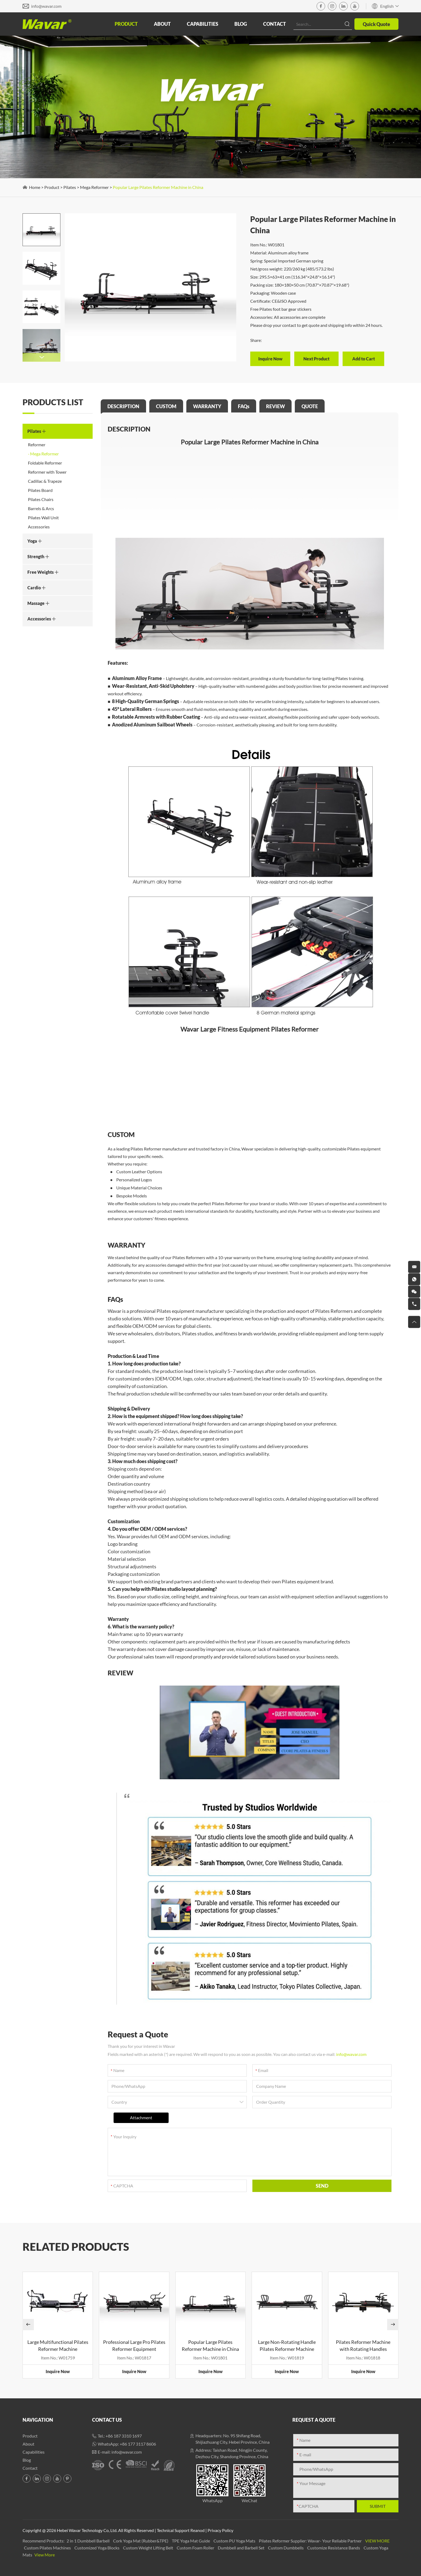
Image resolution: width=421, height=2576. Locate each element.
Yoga (34, 540)
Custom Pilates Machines (48, 2547)
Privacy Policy (220, 2530)
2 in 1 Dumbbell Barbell (88, 2540)
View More (377, 2540)
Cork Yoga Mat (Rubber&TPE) (141, 2540)
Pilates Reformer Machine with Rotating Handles (363, 2345)
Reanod (197, 2530)
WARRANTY (207, 406)
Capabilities (202, 24)
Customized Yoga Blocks (97, 2547)
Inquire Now (270, 358)
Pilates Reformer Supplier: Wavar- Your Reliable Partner (310, 2540)
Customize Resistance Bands (334, 2547)
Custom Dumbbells (286, 2547)
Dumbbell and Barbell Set (241, 2547)
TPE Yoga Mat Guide (191, 2540)
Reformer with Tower (47, 471)
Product (126, 24)
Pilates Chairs (40, 499)
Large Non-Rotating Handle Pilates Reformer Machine (287, 2345)
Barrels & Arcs (41, 508)
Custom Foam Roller (196, 2547)
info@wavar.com (46, 6)
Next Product (316, 358)
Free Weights (43, 572)
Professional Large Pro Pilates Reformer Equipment (134, 2345)
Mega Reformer (94, 187)
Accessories (39, 526)
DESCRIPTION (123, 406)
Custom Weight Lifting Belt (148, 2547)
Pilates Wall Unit (43, 517)
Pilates (69, 187)
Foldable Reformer (45, 462)
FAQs (243, 406)
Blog (240, 24)
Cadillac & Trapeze (45, 481)
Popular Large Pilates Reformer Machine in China (158, 187)
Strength (38, 556)
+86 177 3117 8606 (138, 2443)
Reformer (36, 444)
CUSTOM (166, 406)
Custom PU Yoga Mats (234, 2540)
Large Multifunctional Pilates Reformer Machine (57, 2345)
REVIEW (275, 406)
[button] (41, 357)
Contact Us (107, 2420)
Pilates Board (40, 490)
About (162, 24)
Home (34, 187)
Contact (274, 24)
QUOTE (310, 406)
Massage (38, 603)
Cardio (36, 587)
